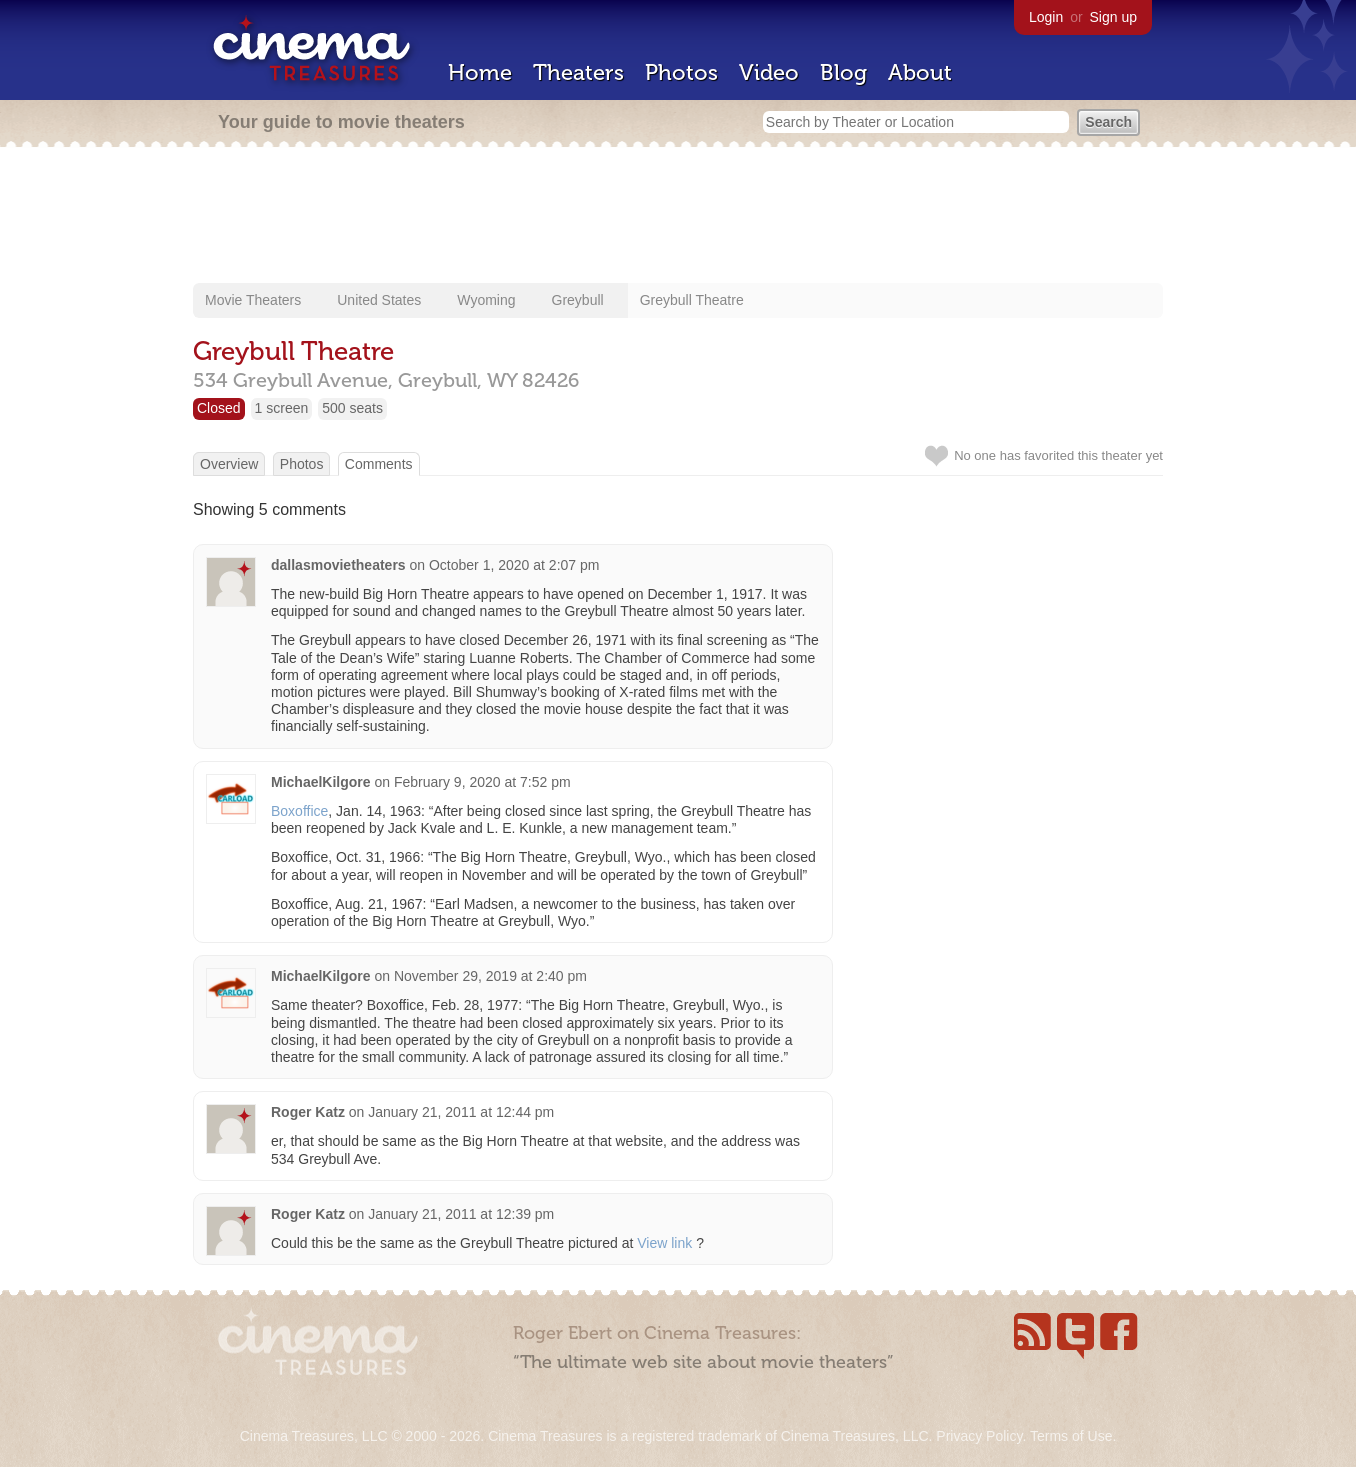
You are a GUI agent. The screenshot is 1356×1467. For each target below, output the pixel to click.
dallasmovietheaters (338, 565)
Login (1046, 17)
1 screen (282, 408)
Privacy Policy (979, 1436)
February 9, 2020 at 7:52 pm (482, 782)
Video (769, 72)
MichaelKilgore (321, 782)
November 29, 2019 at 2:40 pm (490, 976)
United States (379, 300)
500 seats (352, 408)
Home (480, 72)
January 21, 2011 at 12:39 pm (461, 1214)
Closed (219, 408)
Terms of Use (1071, 1436)
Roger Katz (308, 1112)
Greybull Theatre (692, 300)
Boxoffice (299, 811)
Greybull (578, 300)
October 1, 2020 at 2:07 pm (514, 565)
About (920, 72)
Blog (843, 72)
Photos (681, 72)
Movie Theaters (253, 300)
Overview (229, 464)
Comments (379, 464)
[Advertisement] (678, 217)
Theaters (578, 72)
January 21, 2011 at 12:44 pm (461, 1112)
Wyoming (486, 300)
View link (664, 1243)
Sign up (1113, 17)
